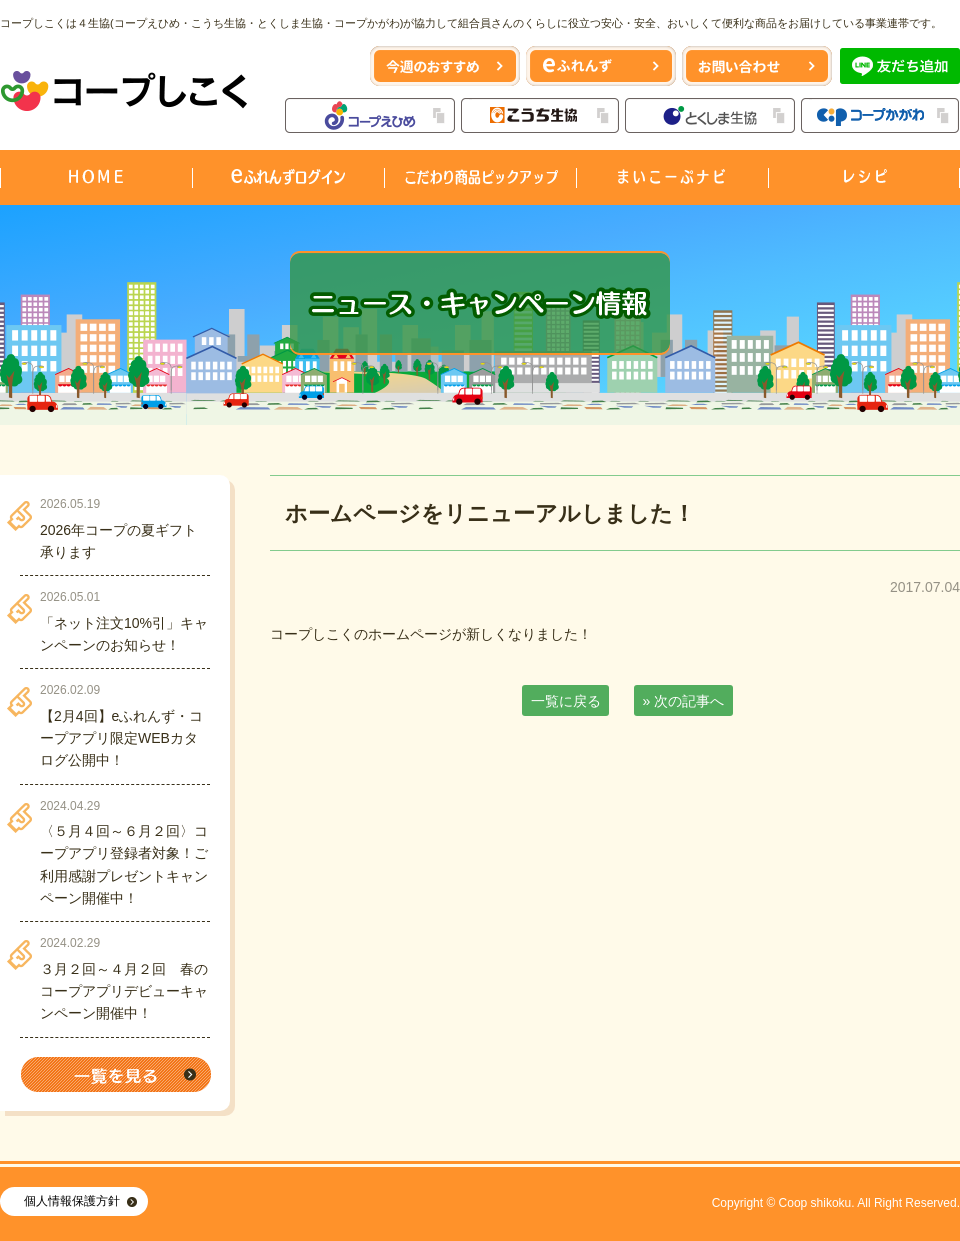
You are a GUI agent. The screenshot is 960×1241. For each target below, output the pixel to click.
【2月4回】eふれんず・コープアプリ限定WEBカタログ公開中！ (121, 738)
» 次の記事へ (684, 701)
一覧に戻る (566, 701)
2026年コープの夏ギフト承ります (118, 541)
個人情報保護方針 (72, 1201)
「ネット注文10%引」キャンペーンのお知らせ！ (124, 634)
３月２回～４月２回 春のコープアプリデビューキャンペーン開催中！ (124, 991)
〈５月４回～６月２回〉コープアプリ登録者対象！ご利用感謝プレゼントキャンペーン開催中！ (124, 864)
